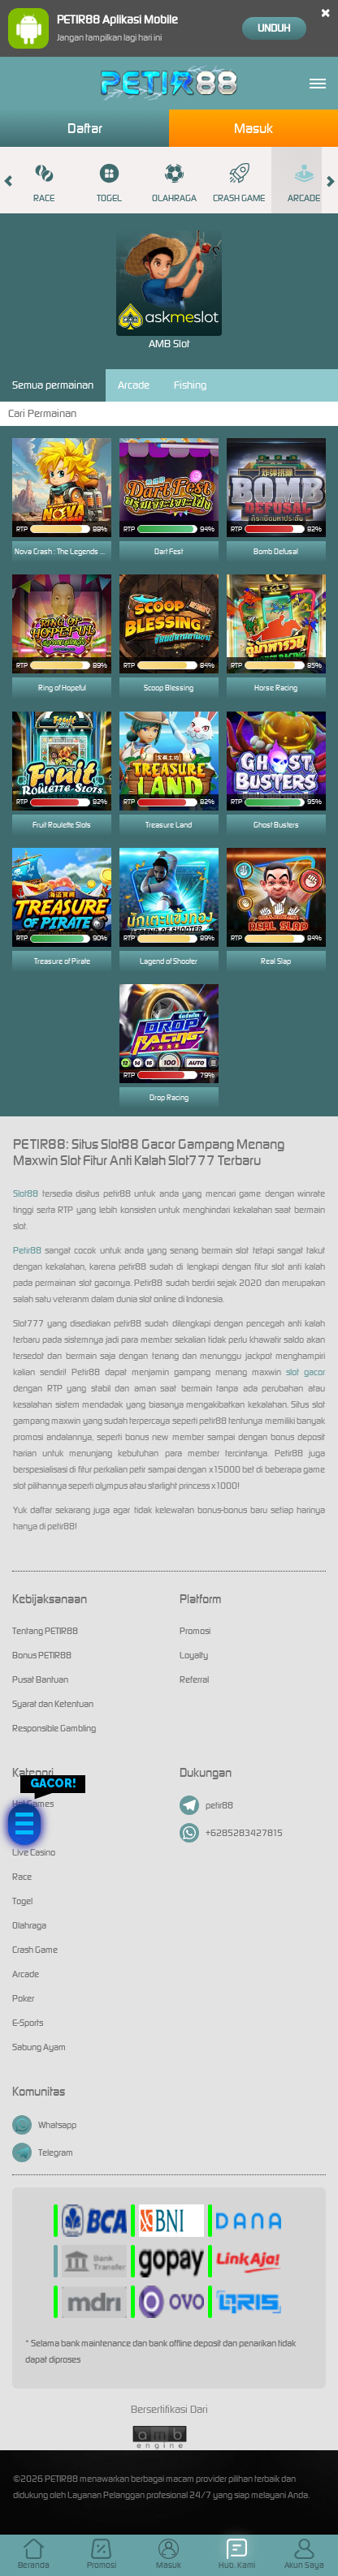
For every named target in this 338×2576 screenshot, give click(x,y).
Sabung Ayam (39, 2047)
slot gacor (305, 1372)
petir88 (206, 1805)
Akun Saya (304, 2554)
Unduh (274, 28)
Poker (23, 1998)
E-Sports (27, 2022)
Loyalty (194, 1655)
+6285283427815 (231, 1833)
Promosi (195, 1630)
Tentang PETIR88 (45, 1630)
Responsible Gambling (54, 1728)
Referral (194, 1679)
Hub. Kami (237, 2554)
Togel (109, 183)
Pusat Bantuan (40, 1679)
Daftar (84, 128)
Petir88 (27, 1250)
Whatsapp (44, 2125)
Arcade (304, 183)
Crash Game (239, 183)
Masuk (253, 128)
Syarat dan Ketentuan (52, 1703)
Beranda (34, 2554)
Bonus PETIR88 (42, 1655)
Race (43, 183)
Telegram (42, 2152)
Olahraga (174, 183)
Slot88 (25, 1193)
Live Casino (33, 1852)
